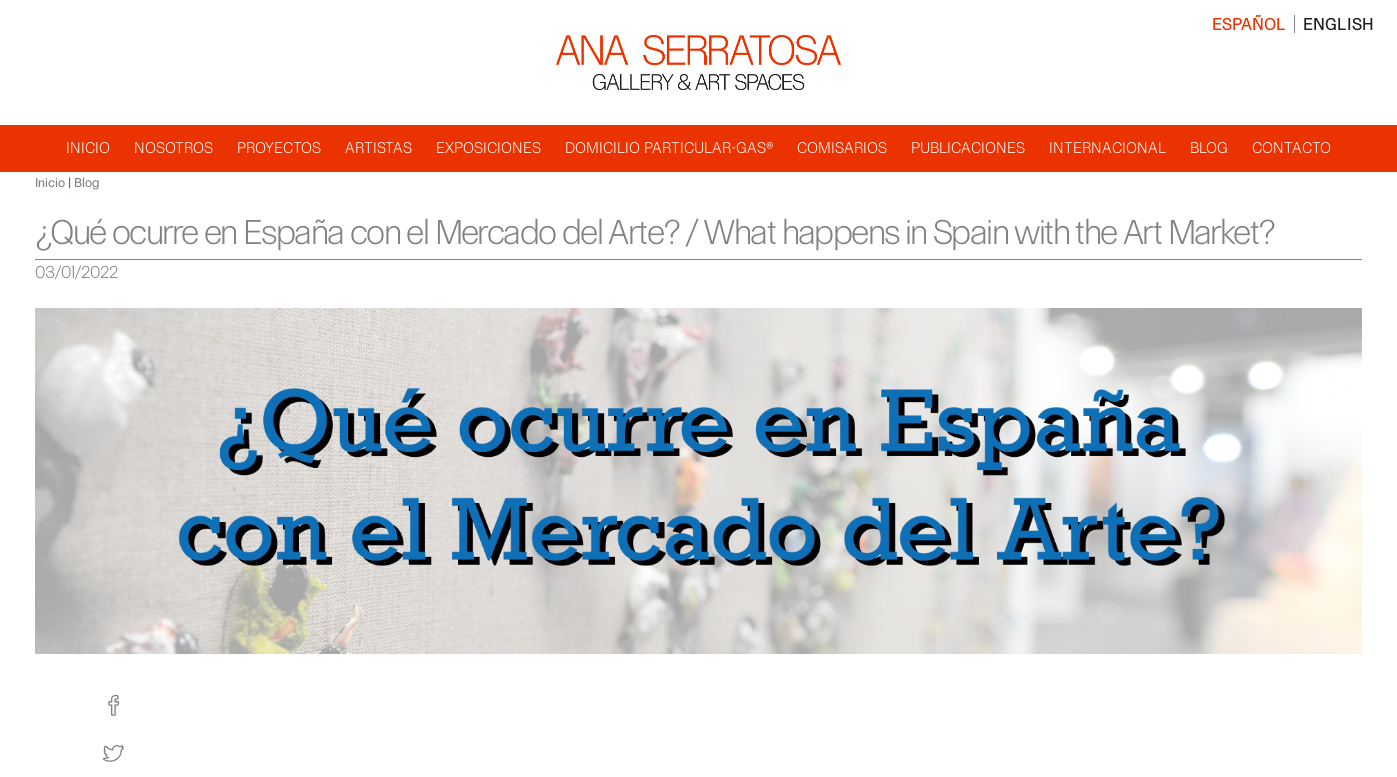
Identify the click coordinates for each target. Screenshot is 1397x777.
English (1338, 24)
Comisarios (842, 147)
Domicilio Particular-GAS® (669, 147)
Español (1249, 24)
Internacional (1107, 147)
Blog (1209, 147)
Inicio (88, 147)
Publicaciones (968, 147)
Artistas (378, 147)
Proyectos (279, 147)
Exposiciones (488, 147)
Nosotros (173, 147)
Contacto (1291, 147)
